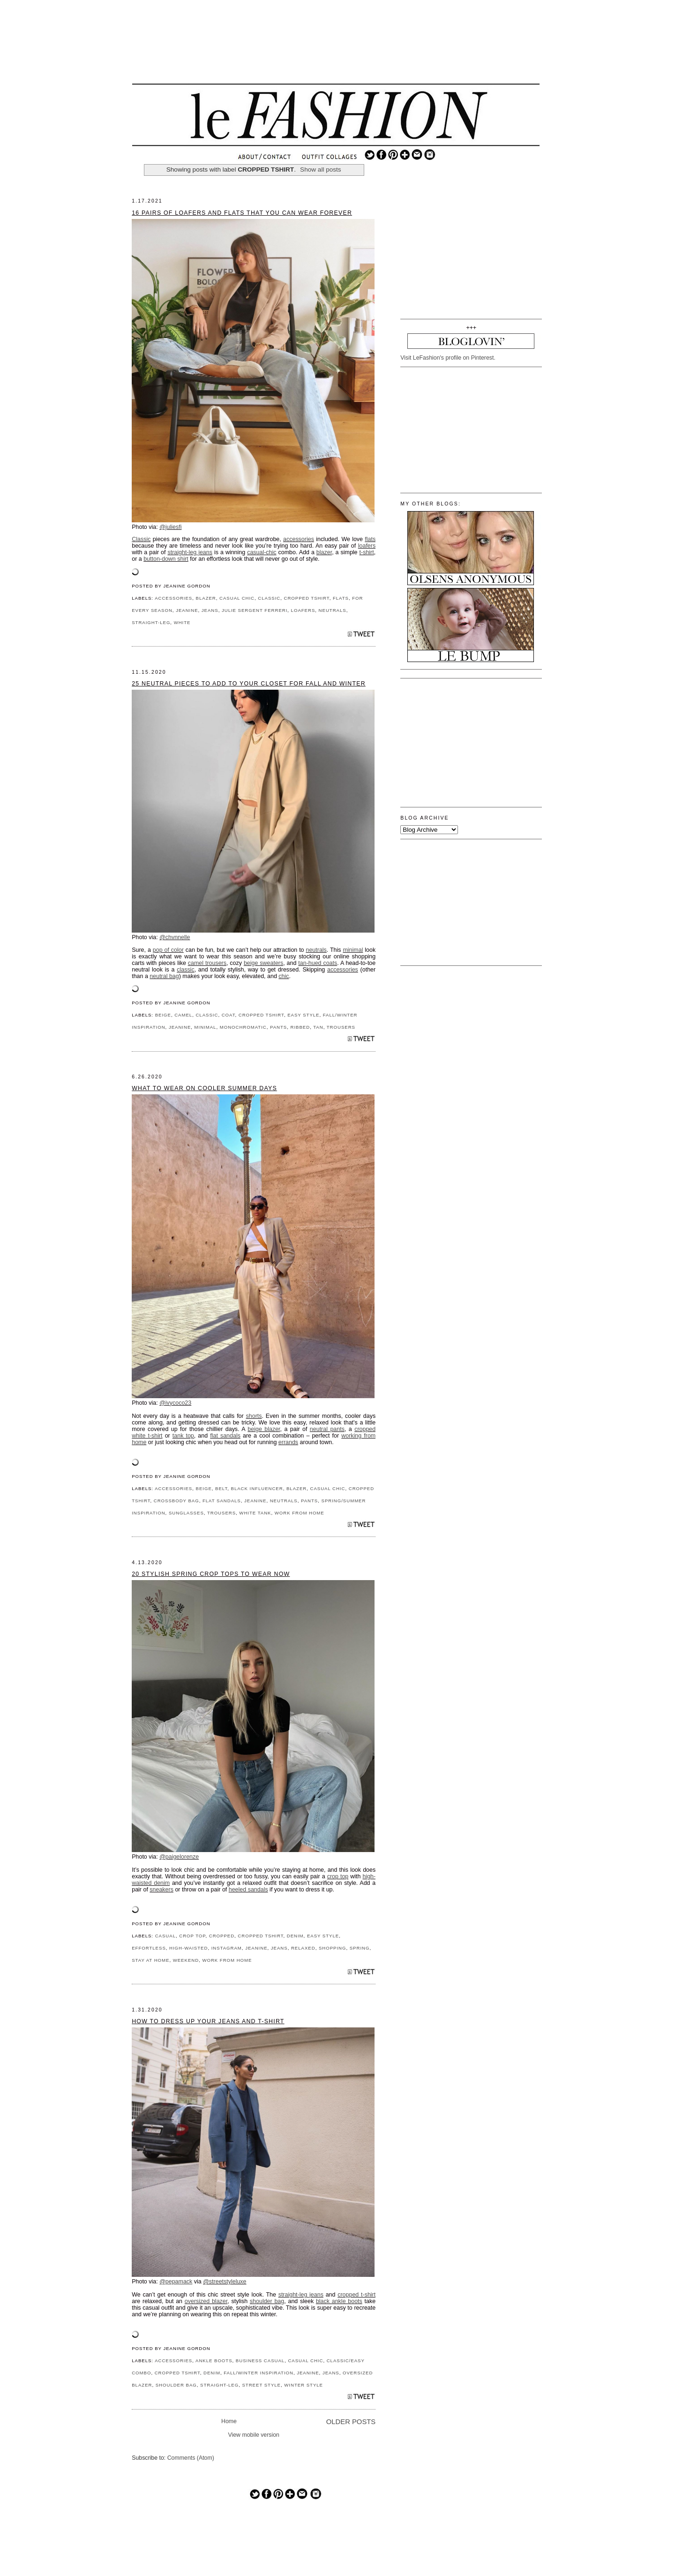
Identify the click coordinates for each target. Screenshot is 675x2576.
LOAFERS (303, 610)
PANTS (278, 1027)
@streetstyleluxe (224, 2281)
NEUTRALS (332, 610)
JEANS (210, 610)
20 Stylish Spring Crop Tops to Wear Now (211, 1574)
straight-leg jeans (189, 552)
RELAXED (303, 1948)
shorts (254, 1416)
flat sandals (225, 1435)
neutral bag (164, 976)
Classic (141, 539)
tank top (183, 1435)
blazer (324, 552)
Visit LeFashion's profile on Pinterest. (447, 357)
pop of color (168, 950)
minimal (353, 950)
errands (288, 1442)
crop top (338, 1876)
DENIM (295, 1935)
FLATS (341, 598)
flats (370, 539)
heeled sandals (248, 1889)
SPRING (360, 1948)
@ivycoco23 (175, 1403)
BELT (221, 1488)
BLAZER (206, 598)
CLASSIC (269, 598)
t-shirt (367, 552)
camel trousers (207, 963)
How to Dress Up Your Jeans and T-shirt (208, 2021)
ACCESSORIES (173, 598)
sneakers (161, 1889)
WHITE (182, 622)
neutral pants (327, 1429)
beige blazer (264, 1429)
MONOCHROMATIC (243, 1027)
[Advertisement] (336, 49)
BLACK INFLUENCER (257, 1488)
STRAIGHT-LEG (151, 622)
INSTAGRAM (226, 1948)
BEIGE (163, 1014)
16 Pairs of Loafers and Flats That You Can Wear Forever (242, 213)
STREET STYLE (261, 2385)
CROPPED (221, 1935)
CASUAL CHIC (237, 598)
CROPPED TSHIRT (307, 598)
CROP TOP (192, 1935)
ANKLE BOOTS (213, 2360)
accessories (298, 539)
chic (283, 976)
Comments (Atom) (190, 2458)
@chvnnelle (174, 937)
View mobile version (253, 2435)
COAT (228, 1014)
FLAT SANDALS (221, 1500)
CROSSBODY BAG (176, 1500)
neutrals (316, 950)
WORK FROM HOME (299, 1512)
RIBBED (300, 1027)
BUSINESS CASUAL (260, 2360)
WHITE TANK (255, 1512)
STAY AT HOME (150, 1960)
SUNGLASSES (186, 1512)
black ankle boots (339, 2301)
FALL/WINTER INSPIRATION (258, 2372)
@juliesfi (170, 527)
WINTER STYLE (303, 2385)
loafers (366, 545)
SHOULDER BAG (176, 2385)
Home (229, 2421)
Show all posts (320, 169)
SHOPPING (332, 1948)
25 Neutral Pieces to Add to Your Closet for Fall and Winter (249, 683)
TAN (318, 1027)
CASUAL (165, 1935)
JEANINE (187, 610)
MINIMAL (206, 1027)
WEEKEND (186, 1960)
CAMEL (183, 1014)
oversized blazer (206, 2301)
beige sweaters (263, 963)
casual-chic (261, 552)
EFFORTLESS (149, 1948)
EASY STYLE (303, 1014)
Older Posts (350, 2421)
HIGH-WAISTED (188, 1948)
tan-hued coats (317, 963)
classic (185, 969)
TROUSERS (341, 1027)
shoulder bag (267, 2301)
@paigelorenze (179, 1856)
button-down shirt (165, 559)
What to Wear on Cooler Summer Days (204, 1088)
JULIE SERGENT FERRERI (254, 610)
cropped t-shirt (356, 2294)
